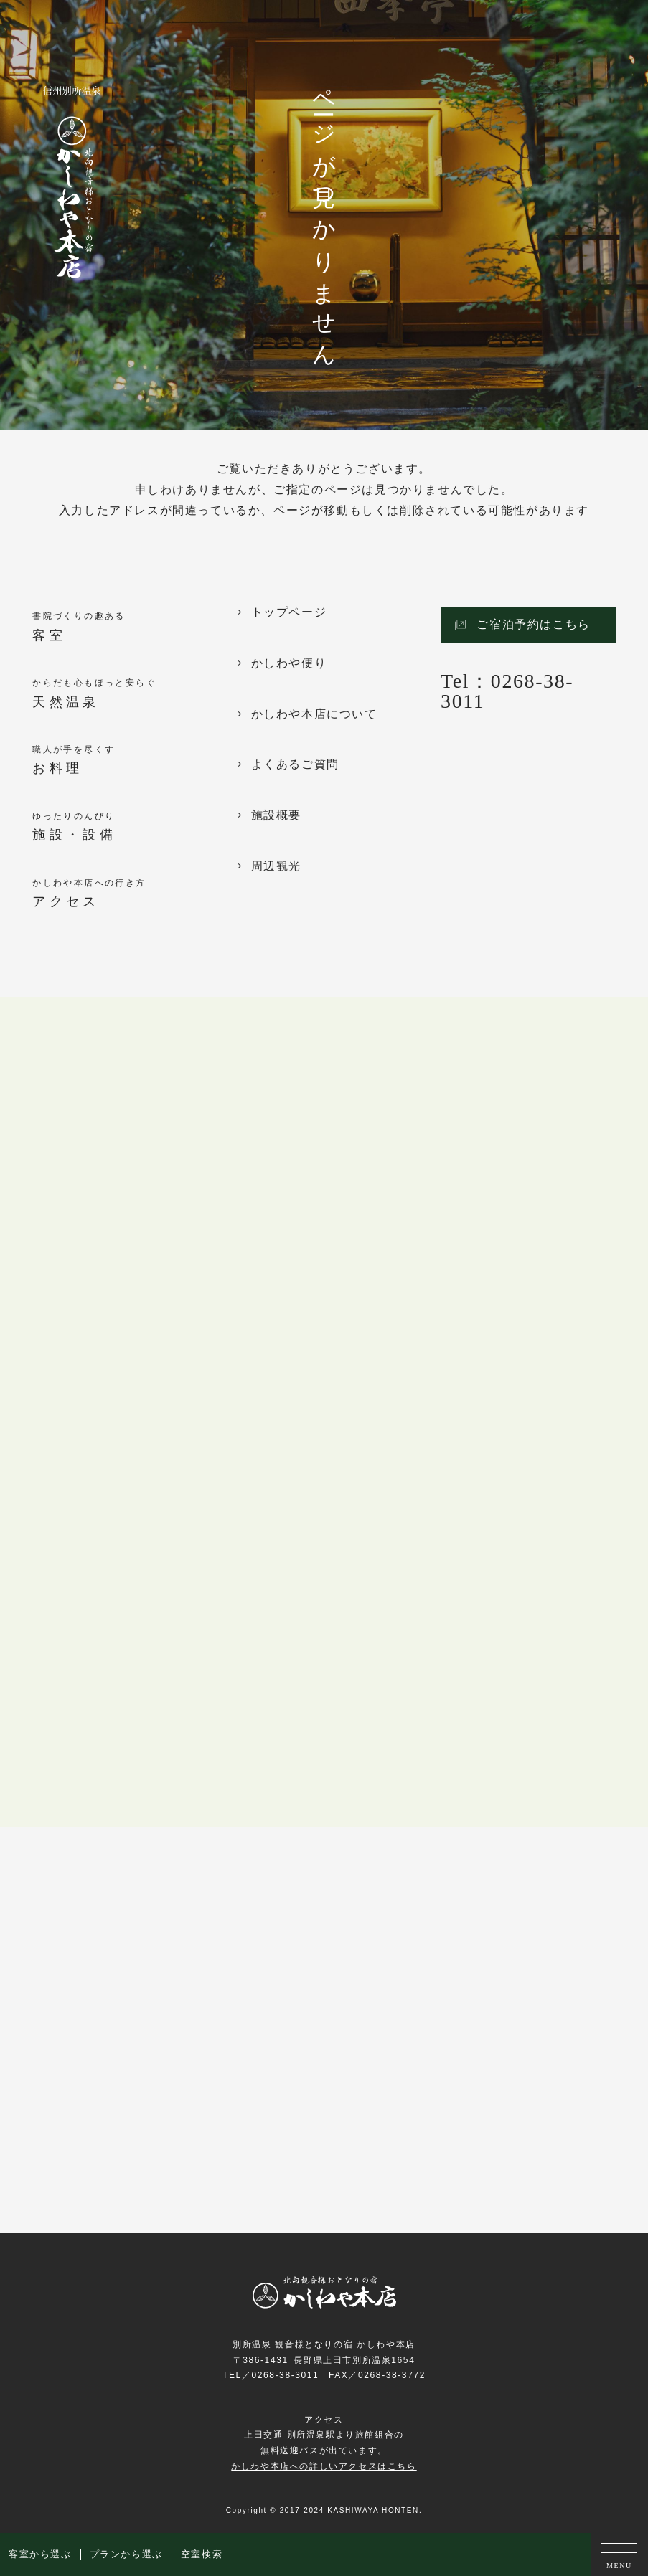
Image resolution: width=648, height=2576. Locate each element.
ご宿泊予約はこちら (533, 624)
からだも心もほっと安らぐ (134, 694)
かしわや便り (289, 663)
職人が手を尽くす (134, 761)
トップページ (289, 612)
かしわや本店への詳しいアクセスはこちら (323, 2466)
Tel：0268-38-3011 (507, 691)
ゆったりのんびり (134, 828)
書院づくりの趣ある (134, 628)
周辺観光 (276, 866)
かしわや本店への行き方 (134, 894)
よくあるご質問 (295, 764)
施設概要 (276, 815)
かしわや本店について (314, 714)
